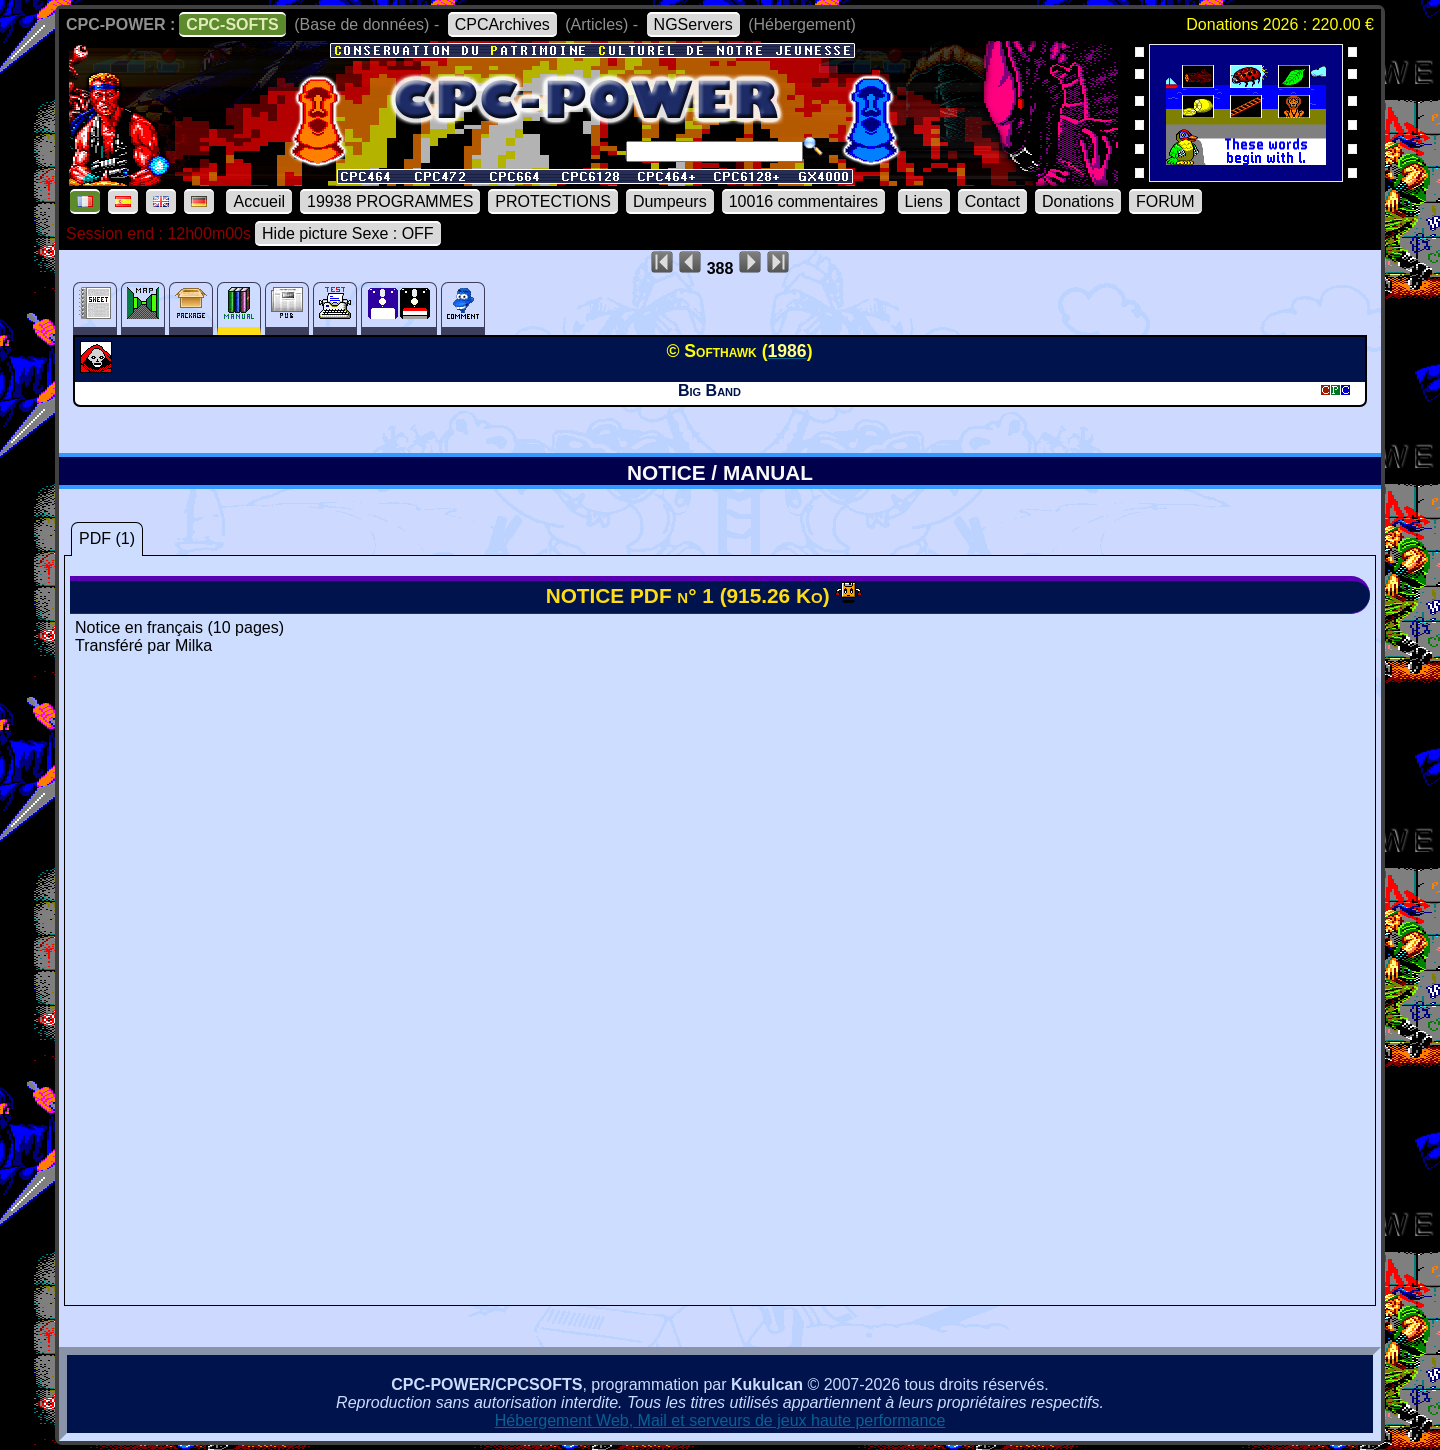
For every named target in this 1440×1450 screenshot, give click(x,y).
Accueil (259, 201)
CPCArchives (502, 24)
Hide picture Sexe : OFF (348, 233)
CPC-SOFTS (232, 24)
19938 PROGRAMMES (390, 201)
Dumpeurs (670, 201)
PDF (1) (107, 538)
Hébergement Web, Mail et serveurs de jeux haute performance (720, 1420)
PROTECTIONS (553, 201)
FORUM (1165, 201)
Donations (1078, 201)
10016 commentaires (803, 201)
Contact (992, 201)
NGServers (693, 24)
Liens (924, 201)
